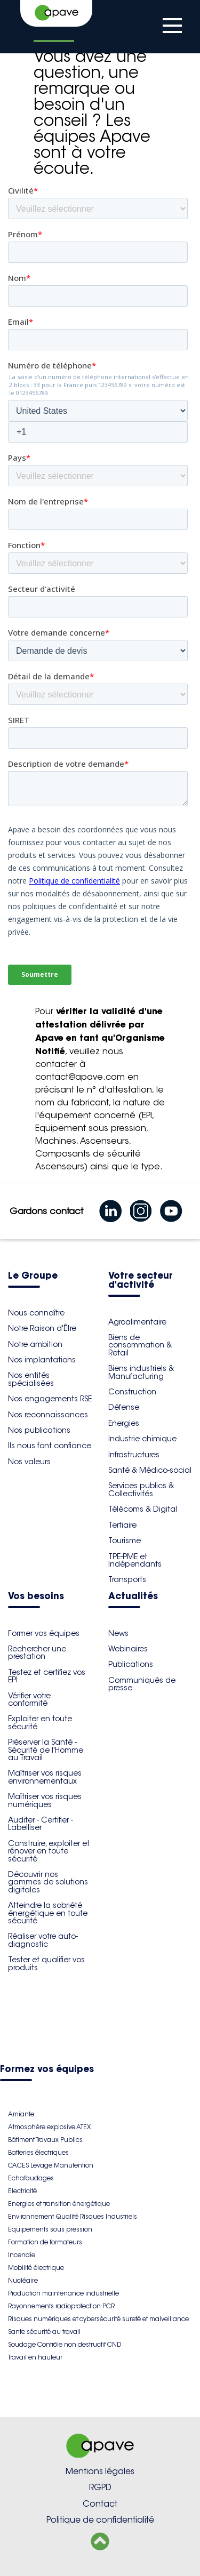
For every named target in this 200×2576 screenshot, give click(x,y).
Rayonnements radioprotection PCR (61, 2306)
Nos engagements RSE (50, 1398)
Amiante (21, 2114)
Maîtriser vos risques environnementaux (45, 1776)
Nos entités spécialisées (31, 1378)
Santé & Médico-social (149, 1470)
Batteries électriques (38, 2152)
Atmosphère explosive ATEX (49, 2127)
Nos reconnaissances (48, 1414)
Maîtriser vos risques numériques (45, 1800)
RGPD (100, 2487)
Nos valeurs (29, 1461)
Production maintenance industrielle (63, 2293)
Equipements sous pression (50, 2229)
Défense (123, 1407)
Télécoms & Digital (142, 1509)
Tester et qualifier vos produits (46, 1963)
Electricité (22, 2191)
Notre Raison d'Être (42, 1328)
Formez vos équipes (47, 2070)
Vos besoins (36, 1597)
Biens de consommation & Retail (140, 1345)
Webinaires (128, 1649)
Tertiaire (122, 1525)
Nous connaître (36, 1313)
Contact (100, 2504)
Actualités (133, 1597)
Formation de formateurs (45, 2242)
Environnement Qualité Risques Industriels (72, 2216)
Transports (127, 1579)
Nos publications (39, 1430)
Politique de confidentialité (100, 2520)
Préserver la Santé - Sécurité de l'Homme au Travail (45, 1749)
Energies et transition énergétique (59, 2204)
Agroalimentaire (137, 1322)
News (118, 1633)
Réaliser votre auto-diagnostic (43, 1939)
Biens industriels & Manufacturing (141, 1372)
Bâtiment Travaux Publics (45, 2140)
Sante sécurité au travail (44, 2332)
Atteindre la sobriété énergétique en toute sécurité (47, 1912)
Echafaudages (31, 2178)
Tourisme (124, 1540)
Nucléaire (23, 2280)
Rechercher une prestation (37, 1652)
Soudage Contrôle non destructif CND (64, 2344)
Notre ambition (35, 1344)
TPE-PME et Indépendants (135, 1560)
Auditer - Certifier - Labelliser (40, 1823)
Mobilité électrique (36, 2268)
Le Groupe (33, 1276)
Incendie (21, 2255)
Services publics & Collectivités (141, 1489)
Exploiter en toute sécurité (40, 1722)
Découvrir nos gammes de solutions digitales (48, 1882)
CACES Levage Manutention (50, 2165)
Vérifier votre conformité (29, 1699)
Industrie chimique (142, 1438)
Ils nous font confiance (49, 1445)
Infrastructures (133, 1454)
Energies (123, 1423)
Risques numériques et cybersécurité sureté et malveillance (98, 2319)
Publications (130, 1664)
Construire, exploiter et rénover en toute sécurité (49, 1851)
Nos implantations (42, 1360)
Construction (132, 1392)
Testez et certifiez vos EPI (46, 1675)
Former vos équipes (43, 1633)
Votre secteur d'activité (140, 1280)
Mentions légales (100, 2471)
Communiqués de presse (141, 1683)
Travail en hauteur (35, 2357)
